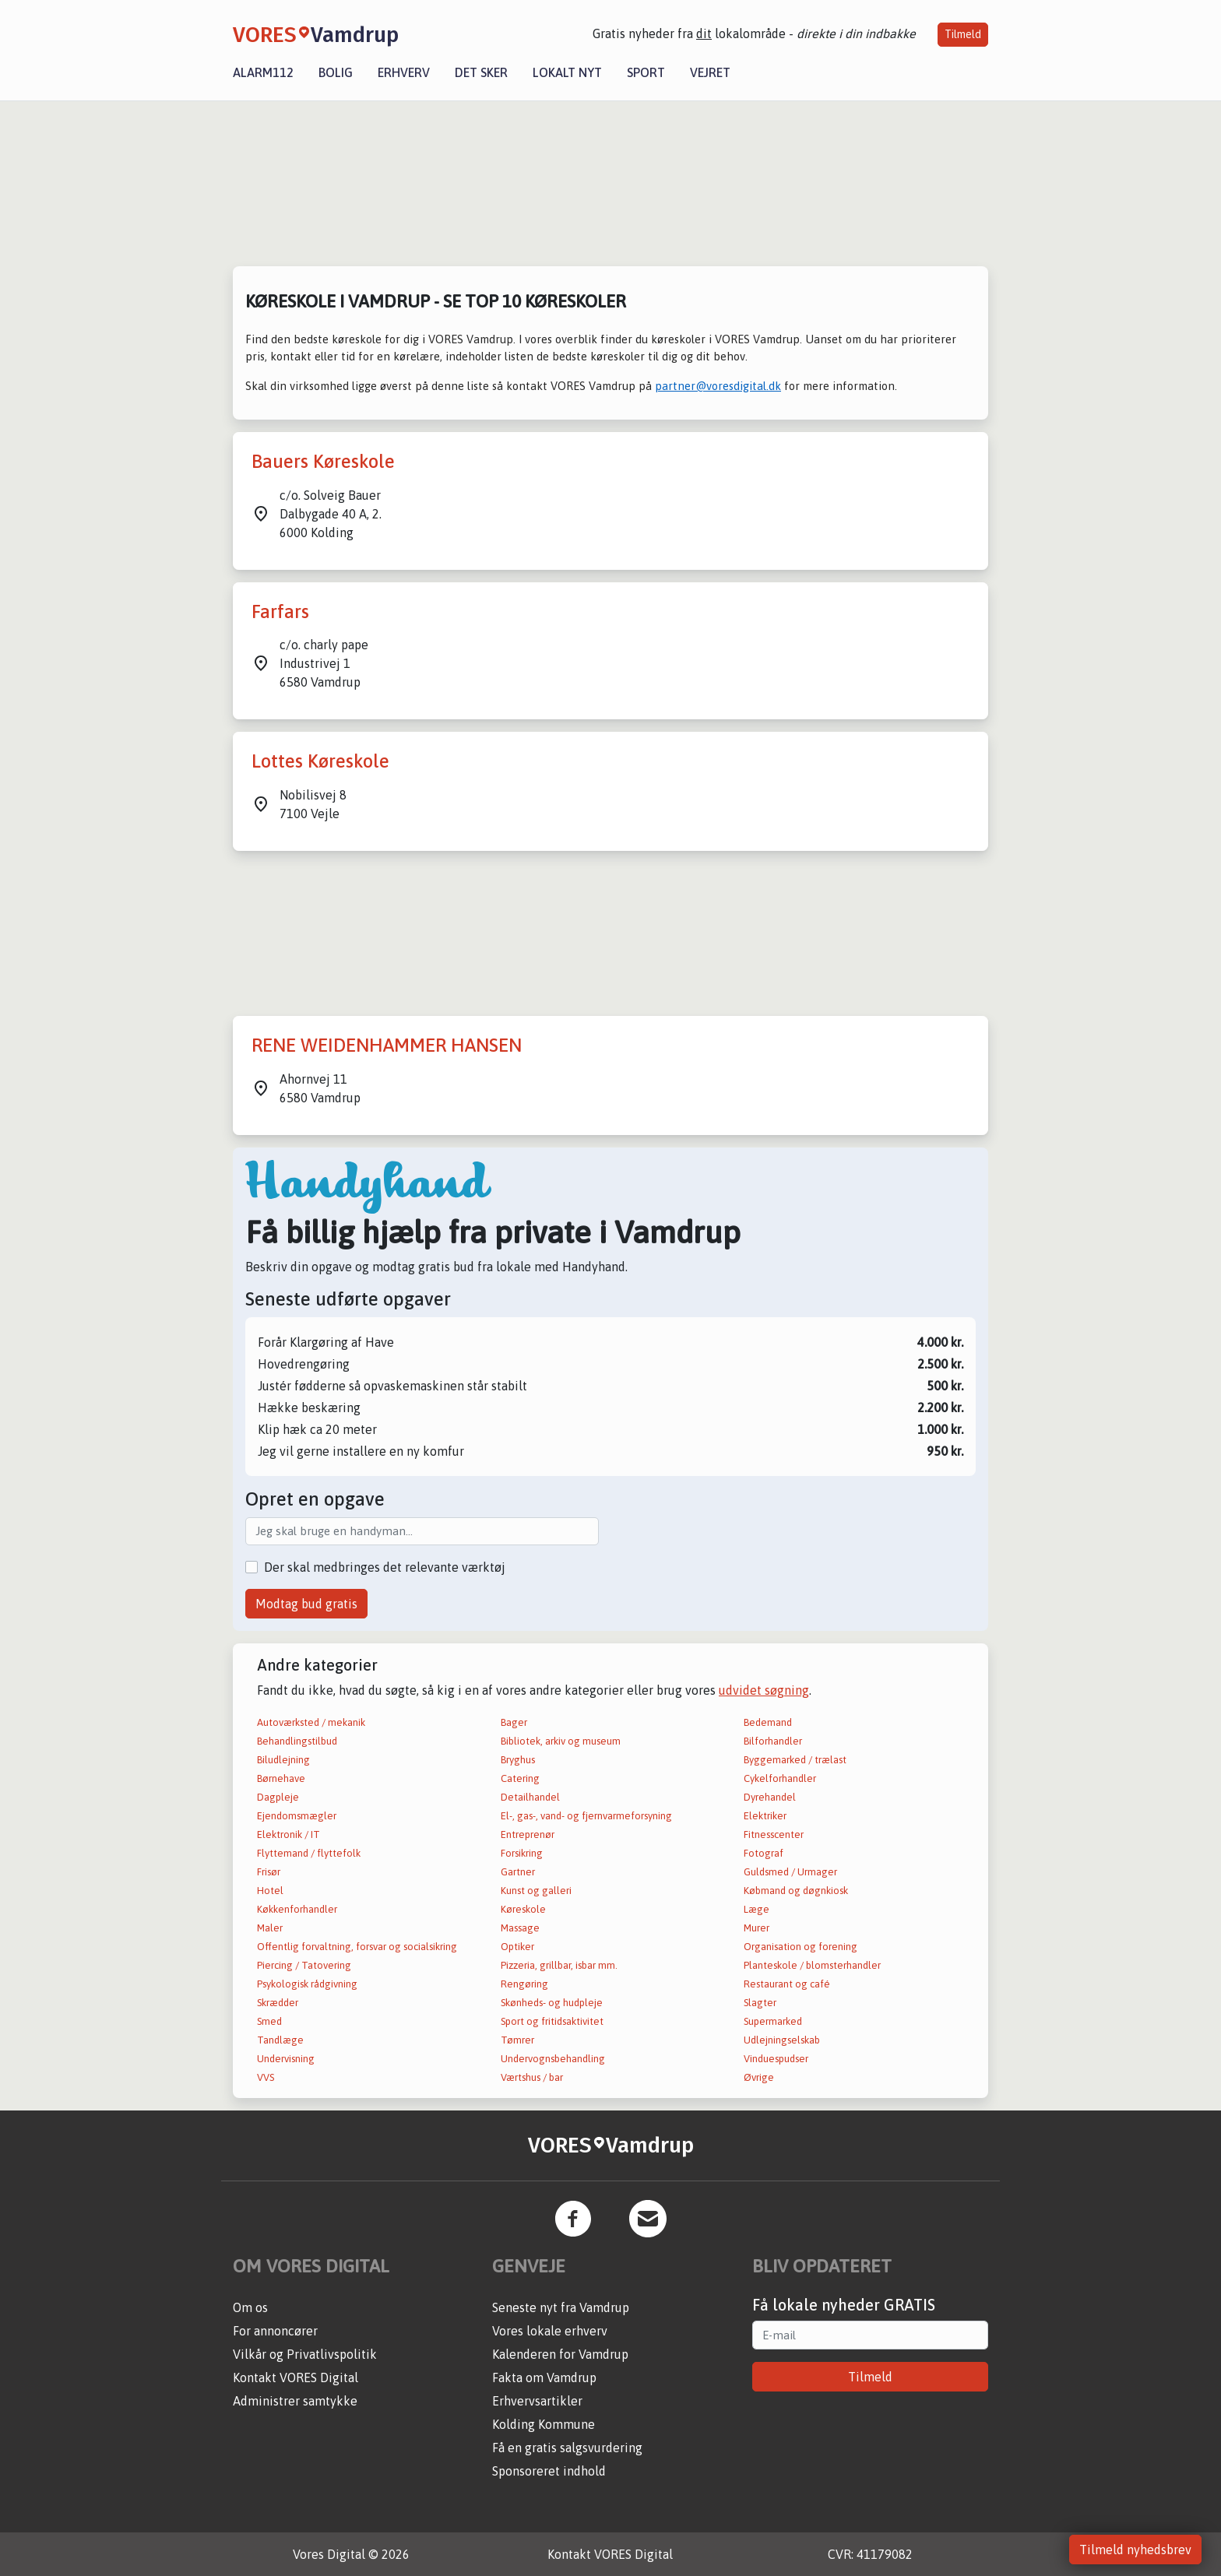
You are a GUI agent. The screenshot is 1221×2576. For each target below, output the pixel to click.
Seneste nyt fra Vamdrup (560, 2307)
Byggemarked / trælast (795, 1760)
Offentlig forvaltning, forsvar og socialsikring (357, 1946)
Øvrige (759, 2077)
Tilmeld (963, 34)
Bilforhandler (773, 1741)
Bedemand (768, 1722)
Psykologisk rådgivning (307, 1984)
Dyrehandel (770, 1797)
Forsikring (522, 1853)
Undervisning (286, 2059)
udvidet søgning (764, 1690)
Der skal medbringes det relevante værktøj (384, 1567)
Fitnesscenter (774, 1834)
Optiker (517, 1946)
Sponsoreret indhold (549, 2471)
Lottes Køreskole (320, 760)
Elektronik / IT (288, 1834)
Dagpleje (278, 1797)
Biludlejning (283, 1760)
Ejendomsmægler (296, 1816)
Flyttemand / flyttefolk (309, 1853)
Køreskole (523, 1909)
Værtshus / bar (532, 2077)
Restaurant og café (787, 1984)
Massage (520, 1928)
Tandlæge (280, 2040)
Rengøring (524, 1984)
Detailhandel (530, 1797)
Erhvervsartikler (537, 2401)
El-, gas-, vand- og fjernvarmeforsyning (586, 1816)
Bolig (335, 72)
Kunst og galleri (536, 1890)
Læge (756, 1909)
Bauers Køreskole (323, 461)
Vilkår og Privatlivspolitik (305, 2354)
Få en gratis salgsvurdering (567, 2448)
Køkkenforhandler (297, 1909)
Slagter (760, 2002)
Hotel (270, 1890)
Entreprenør (527, 1834)
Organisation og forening (800, 1946)
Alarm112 (263, 72)
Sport (646, 72)
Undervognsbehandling (553, 2059)
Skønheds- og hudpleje (552, 2002)
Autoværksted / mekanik (311, 1722)
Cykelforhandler (780, 1778)
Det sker (481, 72)
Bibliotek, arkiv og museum (561, 1741)
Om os (250, 2307)
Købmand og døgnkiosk (796, 1890)
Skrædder (277, 2002)
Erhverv (404, 72)
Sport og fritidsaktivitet (552, 2021)
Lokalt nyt (567, 72)
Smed (269, 2021)
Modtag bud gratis (306, 1604)
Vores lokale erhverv (549, 2331)
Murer (756, 1928)
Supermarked (773, 2021)
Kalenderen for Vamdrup (560, 2354)
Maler (270, 1928)
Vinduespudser (776, 2059)
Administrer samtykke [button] (295, 2401)
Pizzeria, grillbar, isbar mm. (559, 1965)
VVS (265, 2077)
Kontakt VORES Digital (295, 2377)
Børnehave (281, 1778)
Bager (514, 1722)
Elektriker (765, 1816)
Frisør (268, 1872)
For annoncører (275, 2331)
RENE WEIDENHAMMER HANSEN (387, 1045)
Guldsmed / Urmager (790, 1872)
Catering (520, 1778)
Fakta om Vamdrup (544, 2377)
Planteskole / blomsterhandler (812, 1965)
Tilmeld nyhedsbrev (1135, 2550)
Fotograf (763, 1853)
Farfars (280, 611)
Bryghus (518, 1760)
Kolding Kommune (543, 2424)
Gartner (518, 1872)
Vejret (710, 72)
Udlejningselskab (782, 2040)
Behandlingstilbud (297, 1741)
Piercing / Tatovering (304, 1965)
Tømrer (517, 2040)
